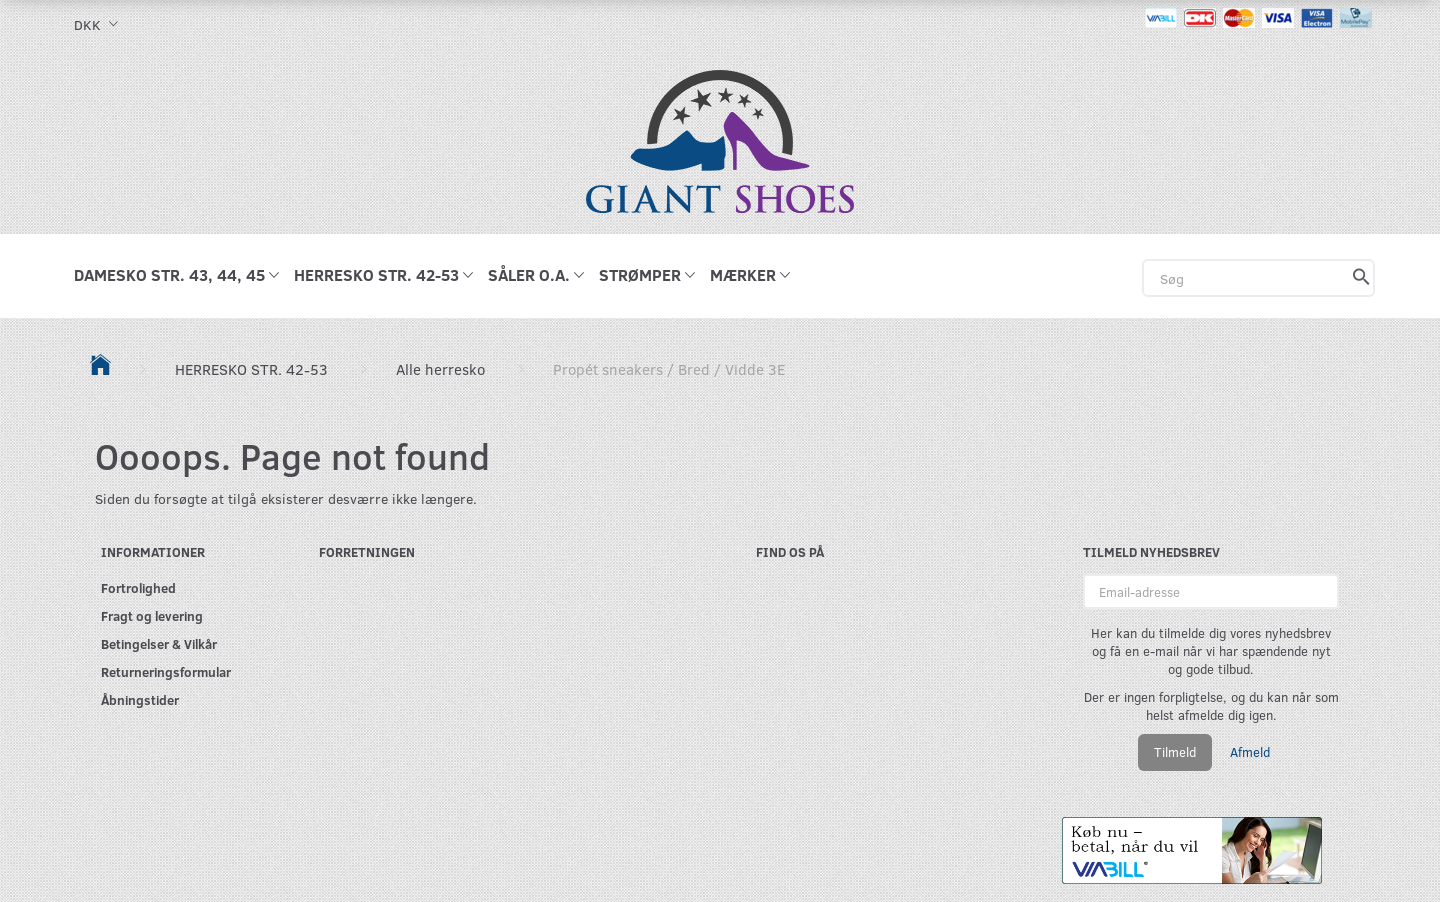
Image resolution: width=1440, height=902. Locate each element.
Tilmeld (1175, 752)
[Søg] (1361, 278)
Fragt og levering (152, 615)
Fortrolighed (138, 587)
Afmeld (1250, 752)
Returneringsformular (166, 671)
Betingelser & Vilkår (159, 643)
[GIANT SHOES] (720, 139)
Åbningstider (140, 699)
